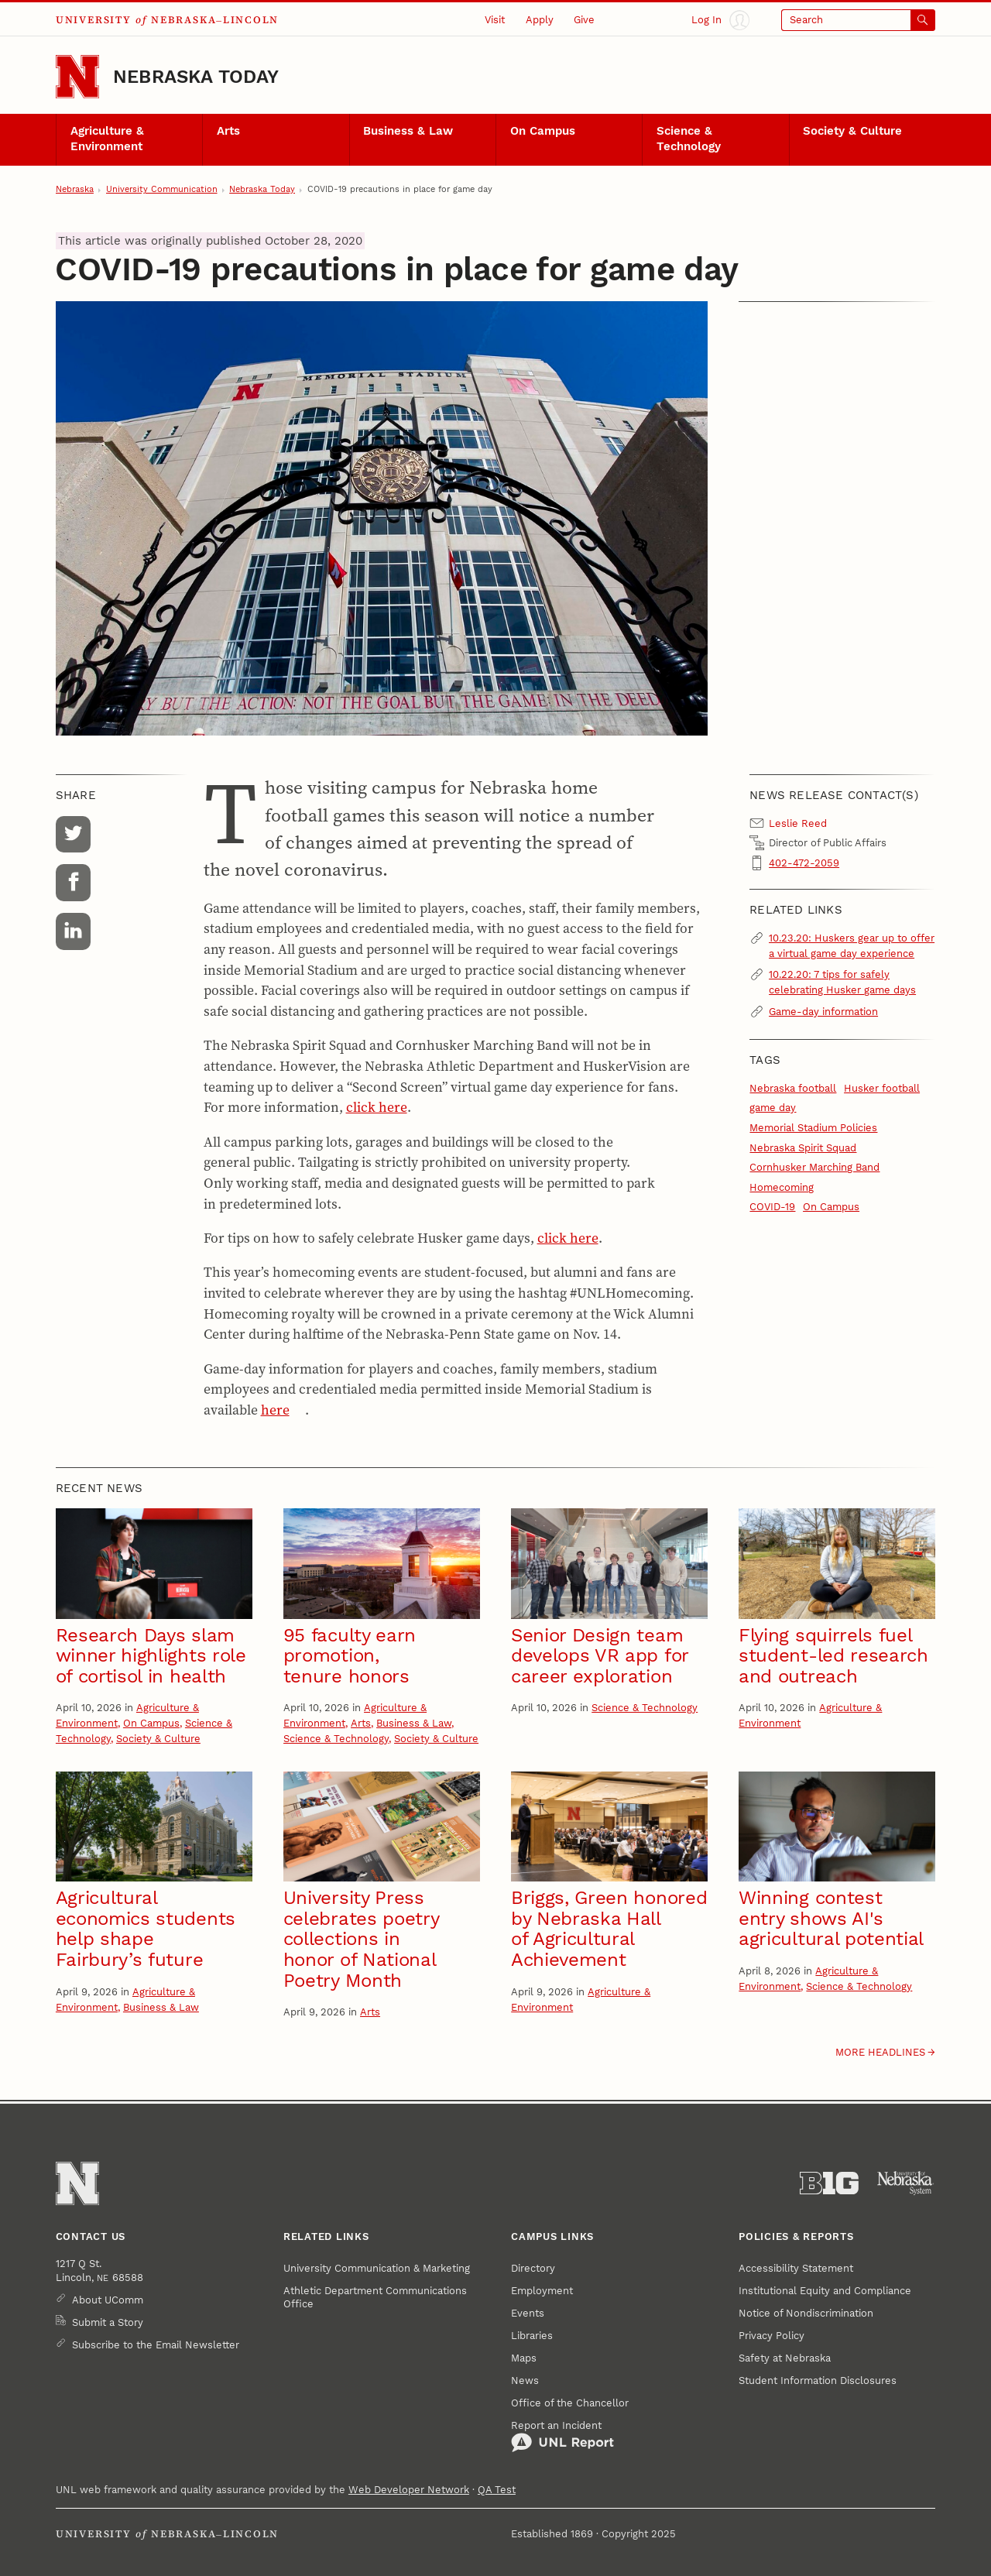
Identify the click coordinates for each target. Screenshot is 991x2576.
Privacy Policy (771, 2335)
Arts (228, 131)
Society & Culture (852, 131)
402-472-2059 (804, 863)
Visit (495, 20)
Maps (524, 2358)
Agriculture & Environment (107, 138)
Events (527, 2313)
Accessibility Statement (796, 2268)
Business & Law (408, 131)
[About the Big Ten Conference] (829, 2183)
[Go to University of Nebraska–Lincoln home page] (77, 76)
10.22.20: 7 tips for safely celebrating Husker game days (842, 982)
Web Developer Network (408, 2489)
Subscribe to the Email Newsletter (155, 2345)
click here (376, 1107)
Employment (542, 2290)
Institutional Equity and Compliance (825, 2290)
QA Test (497, 2489)
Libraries (532, 2335)
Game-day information (823, 1011)
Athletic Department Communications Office (375, 2297)
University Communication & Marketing (376, 2268)
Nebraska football (792, 1088)
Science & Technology (689, 138)
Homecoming (781, 1187)
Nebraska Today (196, 76)
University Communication (162, 189)
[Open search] (858, 20)
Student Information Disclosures (818, 2380)
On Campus (542, 131)
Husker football (882, 1088)
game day (772, 1107)
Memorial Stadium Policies (813, 1128)
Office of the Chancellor (570, 2403)
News (525, 2380)
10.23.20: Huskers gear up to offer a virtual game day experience (851, 945)
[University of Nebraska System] (905, 2183)
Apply (540, 20)
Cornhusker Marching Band (814, 1167)
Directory (533, 2268)
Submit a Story (107, 2322)
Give (584, 20)
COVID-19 (772, 1207)
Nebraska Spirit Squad (802, 1148)
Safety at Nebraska (785, 2358)
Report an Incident (562, 2437)
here (275, 1410)
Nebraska (75, 189)
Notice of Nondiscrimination (806, 2313)
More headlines (880, 2052)
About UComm (107, 2300)
